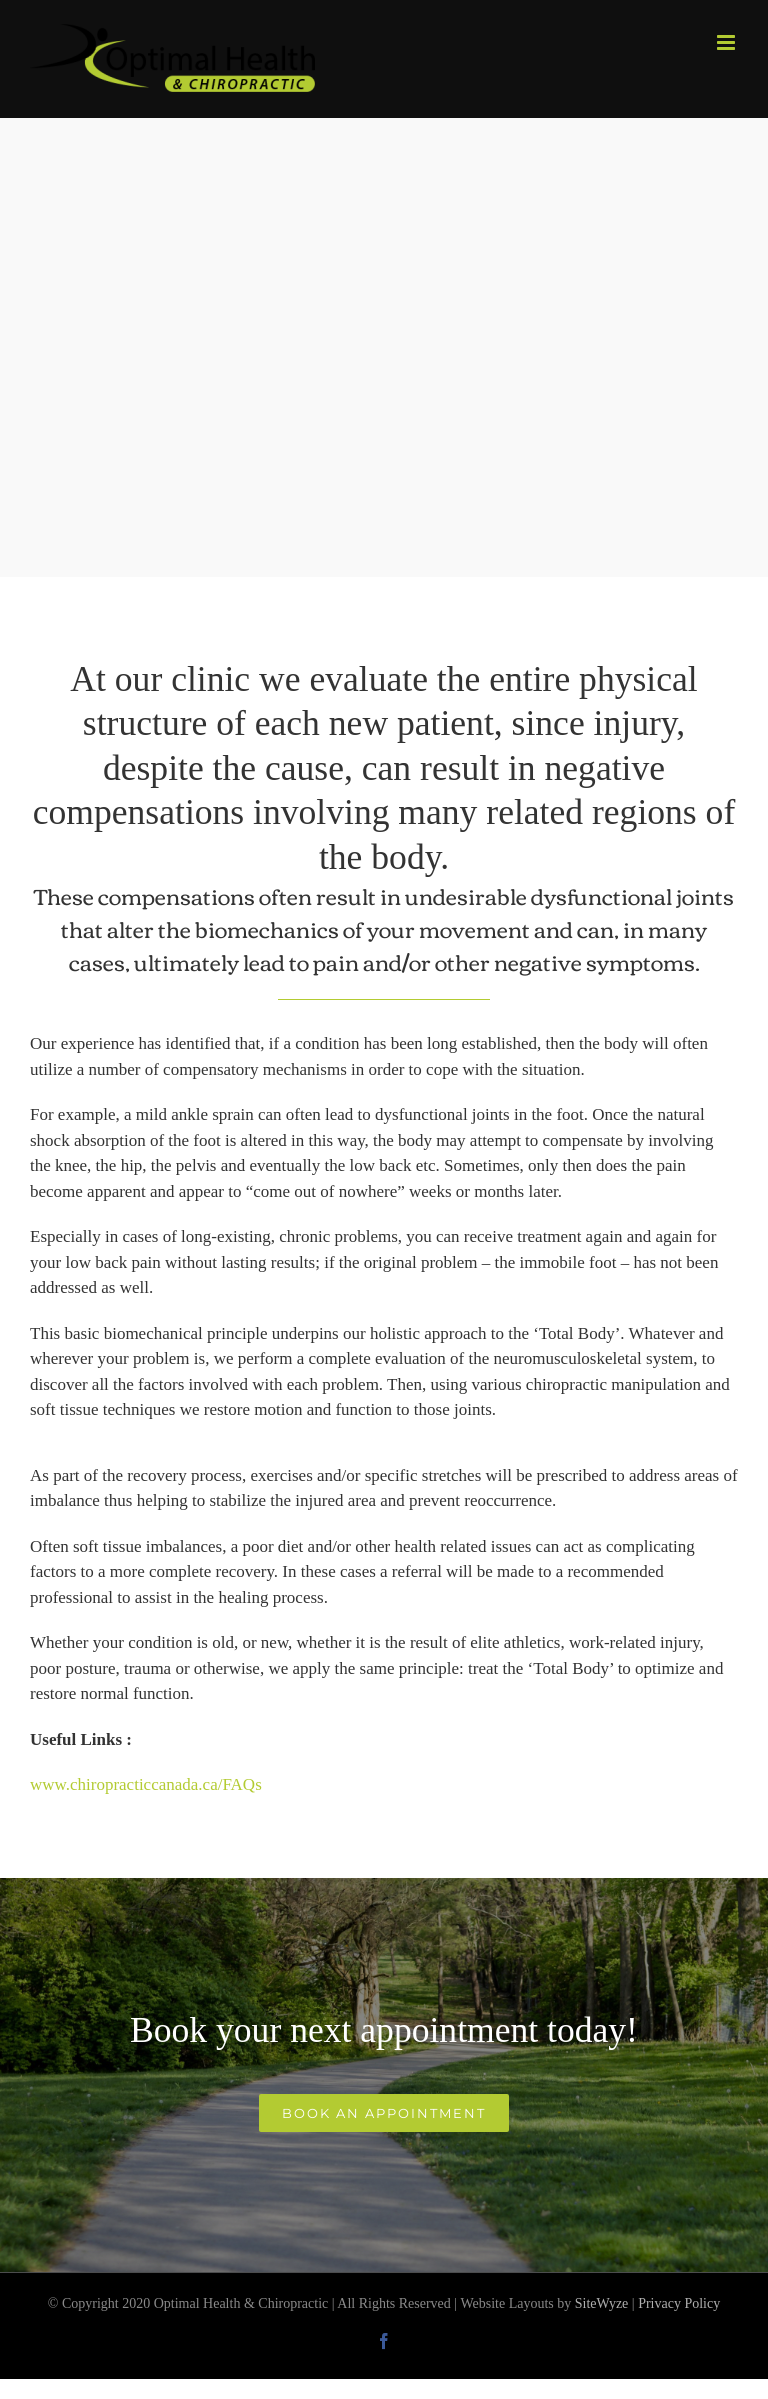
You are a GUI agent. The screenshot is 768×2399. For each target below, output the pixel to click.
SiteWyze (602, 2303)
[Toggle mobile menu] (727, 42)
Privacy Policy (679, 2303)
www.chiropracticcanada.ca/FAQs (146, 1784)
